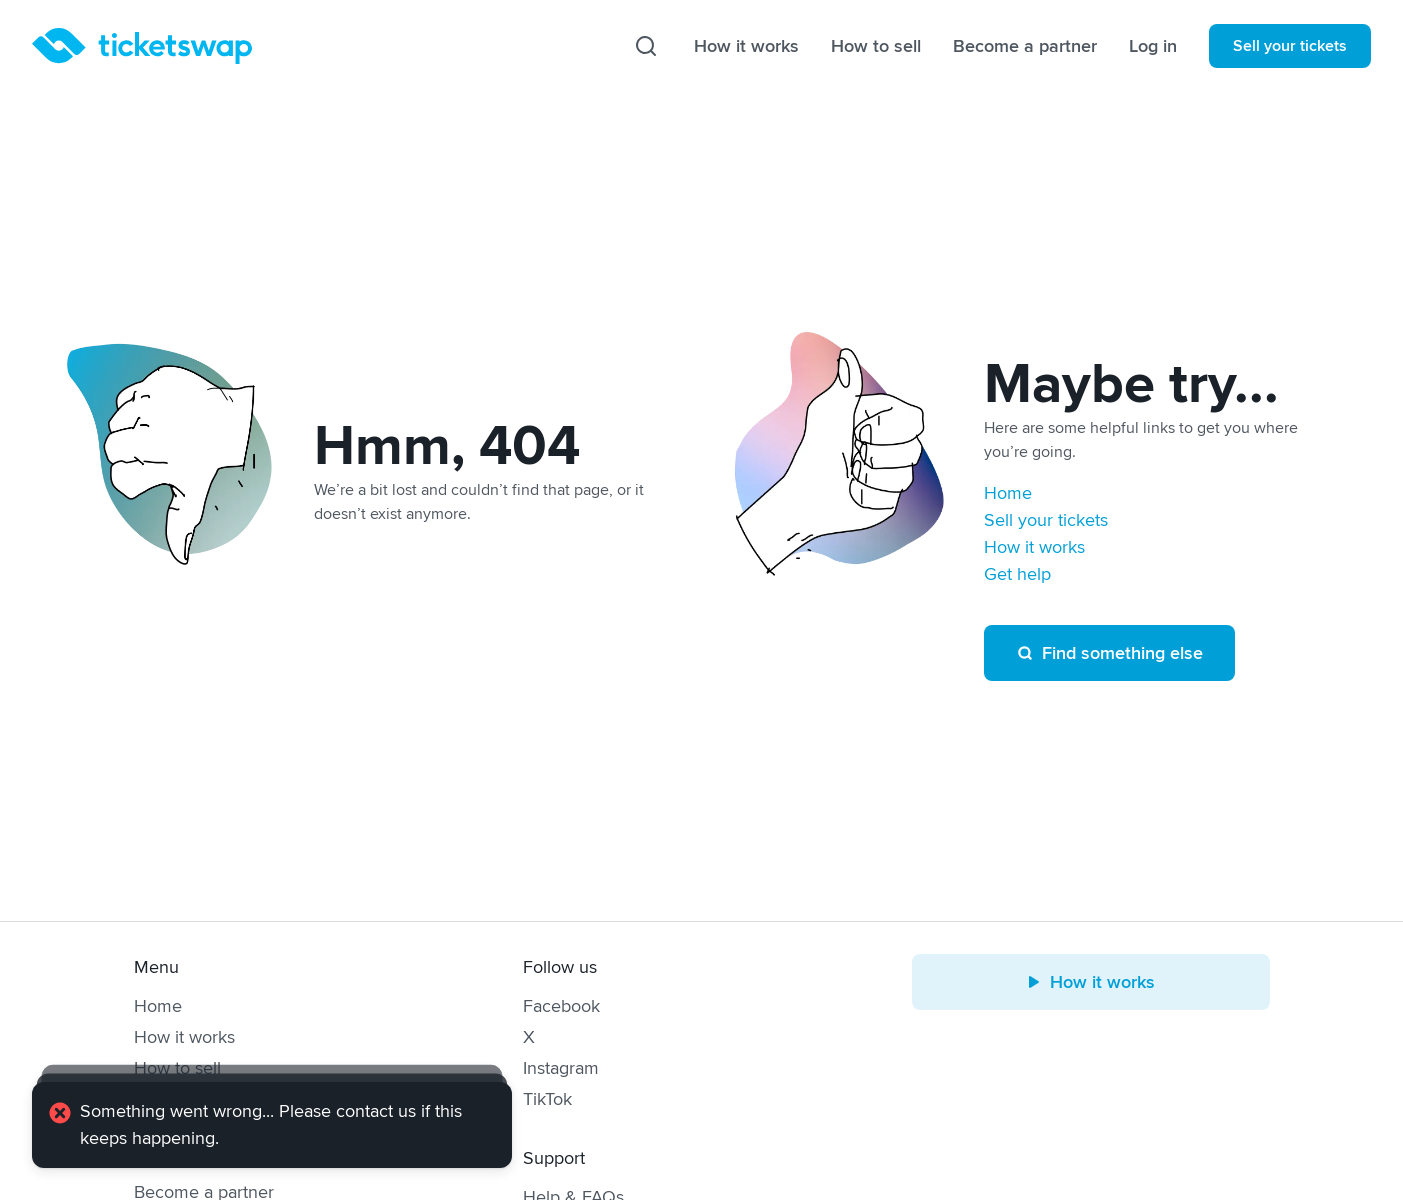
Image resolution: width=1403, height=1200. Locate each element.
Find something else (1109, 653)
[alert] (272, 1125)
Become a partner (1025, 46)
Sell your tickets (1290, 46)
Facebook (561, 1006)
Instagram (561, 1068)
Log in (1153, 46)
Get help (1017, 574)
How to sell (876, 46)
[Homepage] (142, 46)
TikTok (547, 1099)
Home (1008, 493)
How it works (746, 46)
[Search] (646, 46)
